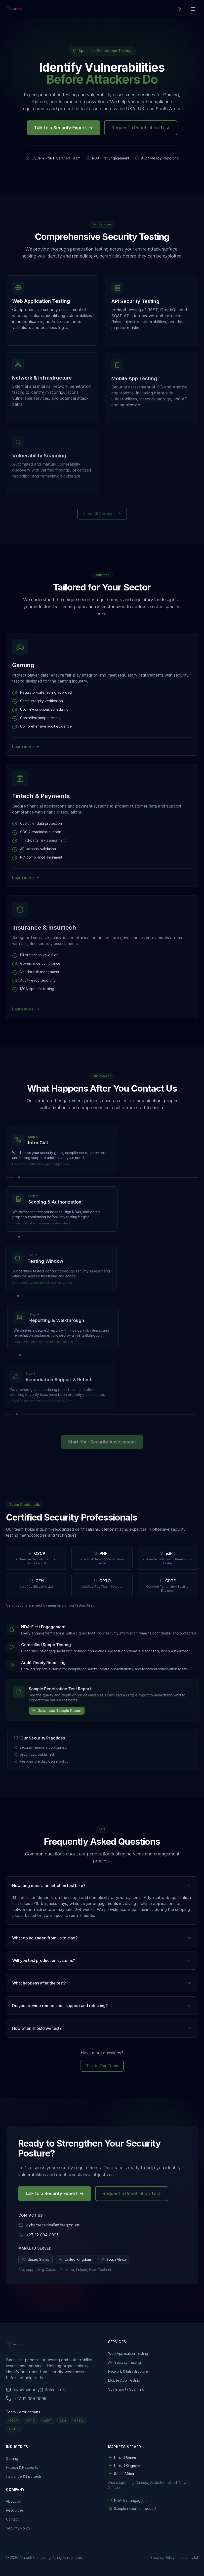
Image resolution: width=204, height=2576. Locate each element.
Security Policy (18, 2528)
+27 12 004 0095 (44, 2234)
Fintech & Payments (22, 2467)
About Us (13, 2501)
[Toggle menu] (193, 9)
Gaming (12, 2458)
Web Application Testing (128, 2353)
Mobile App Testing (124, 2380)
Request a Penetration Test (141, 132)
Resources (15, 2510)
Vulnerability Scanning (126, 2389)
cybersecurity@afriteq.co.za (54, 2224)
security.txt (189, 2557)
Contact (12, 2519)
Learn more (26, 749)
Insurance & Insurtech (23, 2476)
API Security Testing (124, 2362)
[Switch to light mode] (179, 8)
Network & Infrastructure (128, 2371)
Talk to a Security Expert (63, 132)
